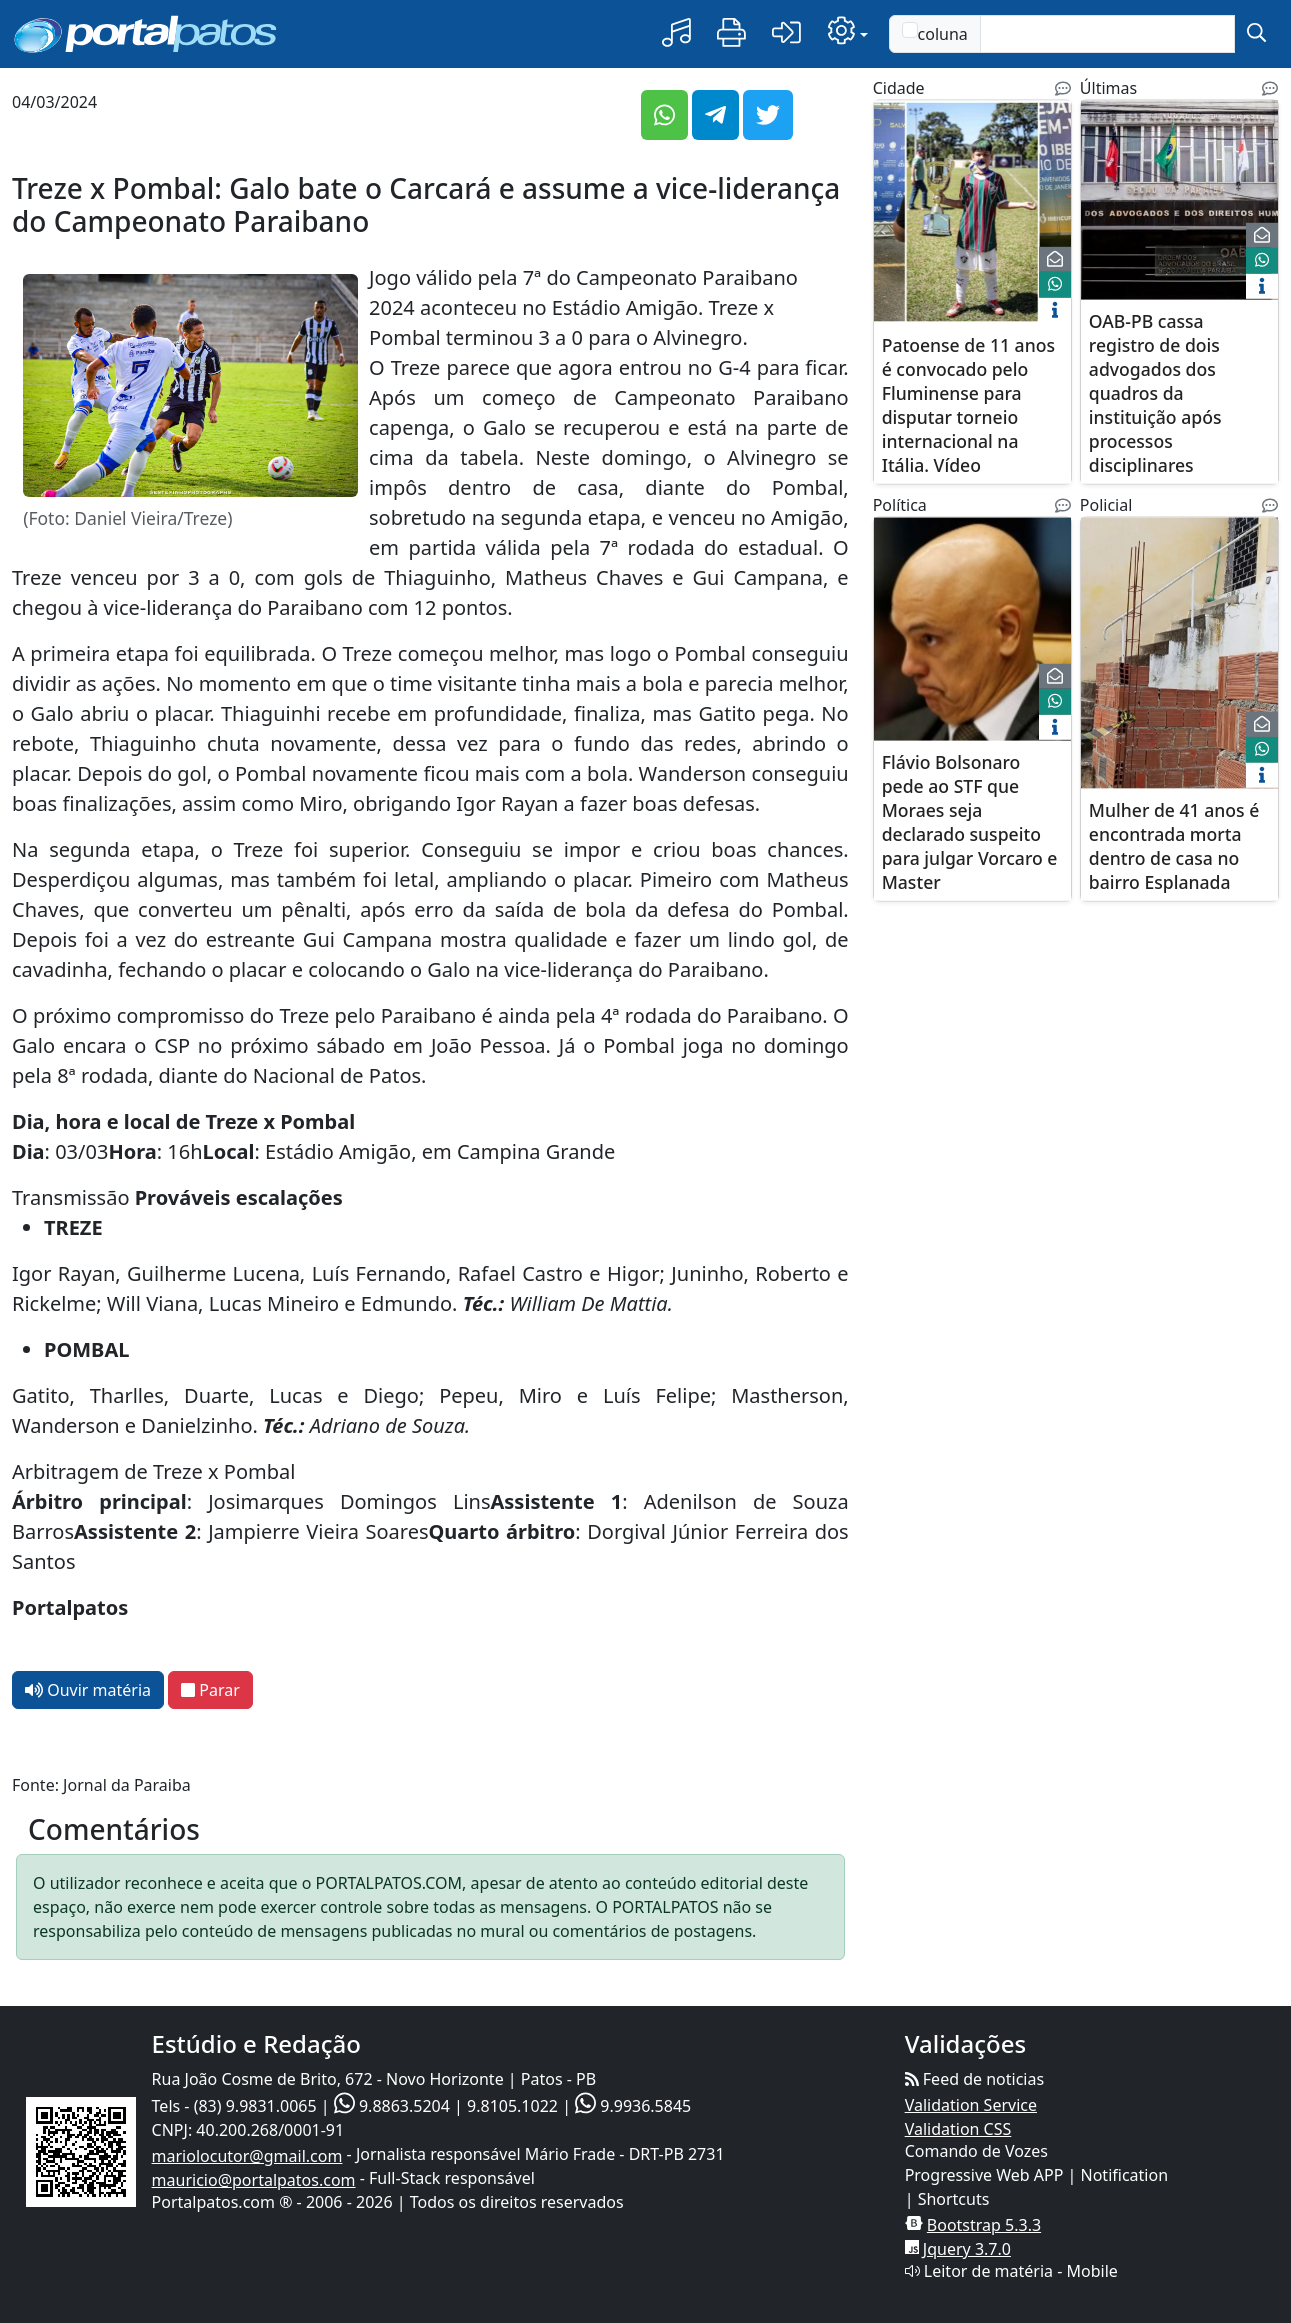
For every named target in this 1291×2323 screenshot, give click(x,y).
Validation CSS (958, 2129)
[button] (676, 33)
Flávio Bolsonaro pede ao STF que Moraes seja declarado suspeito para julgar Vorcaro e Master (970, 821)
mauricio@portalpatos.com (254, 2180)
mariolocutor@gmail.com (247, 2156)
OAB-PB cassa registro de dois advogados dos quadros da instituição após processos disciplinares (1155, 392)
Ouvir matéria (88, 1690)
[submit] (1256, 34)
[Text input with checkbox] (1107, 34)
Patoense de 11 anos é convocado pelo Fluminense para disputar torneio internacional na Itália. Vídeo (968, 404)
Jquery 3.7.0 (967, 2249)
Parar (210, 1690)
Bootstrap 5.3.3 (984, 2225)
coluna (935, 33)
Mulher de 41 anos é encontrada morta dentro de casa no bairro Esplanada (1174, 845)
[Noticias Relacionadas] (1063, 88)
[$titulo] (972, 211)
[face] (1055, 285)
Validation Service (971, 2105)
